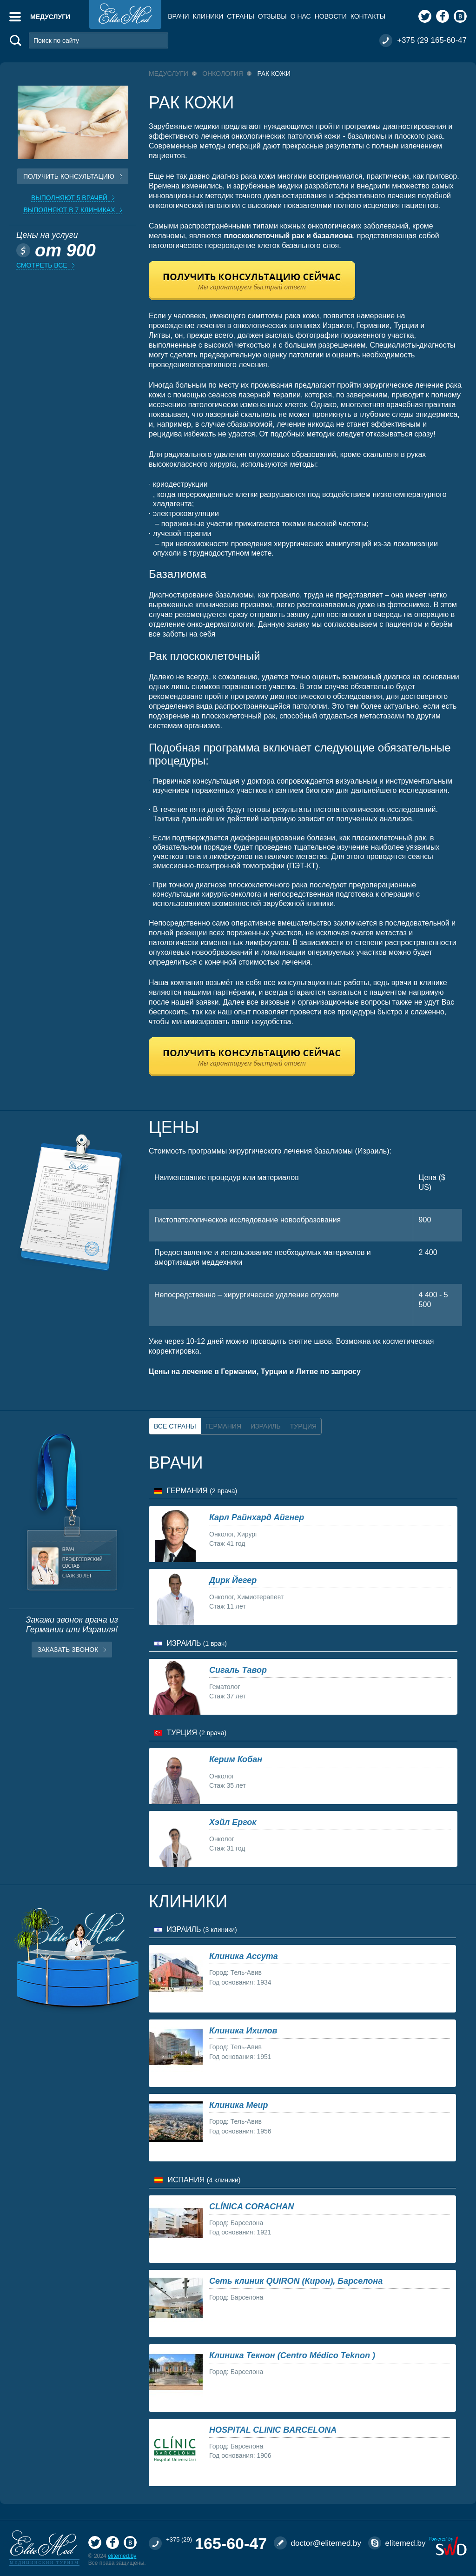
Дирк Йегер (233, 1580)
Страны (240, 16)
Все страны (175, 1426)
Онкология (222, 73)
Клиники (208, 16)
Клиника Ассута (243, 1956)
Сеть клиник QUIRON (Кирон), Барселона (296, 2281)
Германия (223, 1426)
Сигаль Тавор (238, 1670)
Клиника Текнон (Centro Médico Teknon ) (292, 2355)
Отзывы (272, 16)
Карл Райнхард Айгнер (256, 1517)
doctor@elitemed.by (326, 2543)
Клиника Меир (238, 2105)
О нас (301, 16)
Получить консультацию (68, 176)
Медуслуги (50, 16)
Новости (331, 16)
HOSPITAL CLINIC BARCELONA (273, 2430)
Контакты (368, 16)
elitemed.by (122, 2556)
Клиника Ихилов (243, 2030)
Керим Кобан (235, 1759)
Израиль (266, 1426)
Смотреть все (41, 265)
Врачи (178, 16)
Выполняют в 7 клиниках (69, 210)
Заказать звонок (68, 1649)
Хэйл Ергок (232, 1822)
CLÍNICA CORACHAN (251, 2206)
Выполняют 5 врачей (69, 197)
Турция (303, 1426)
